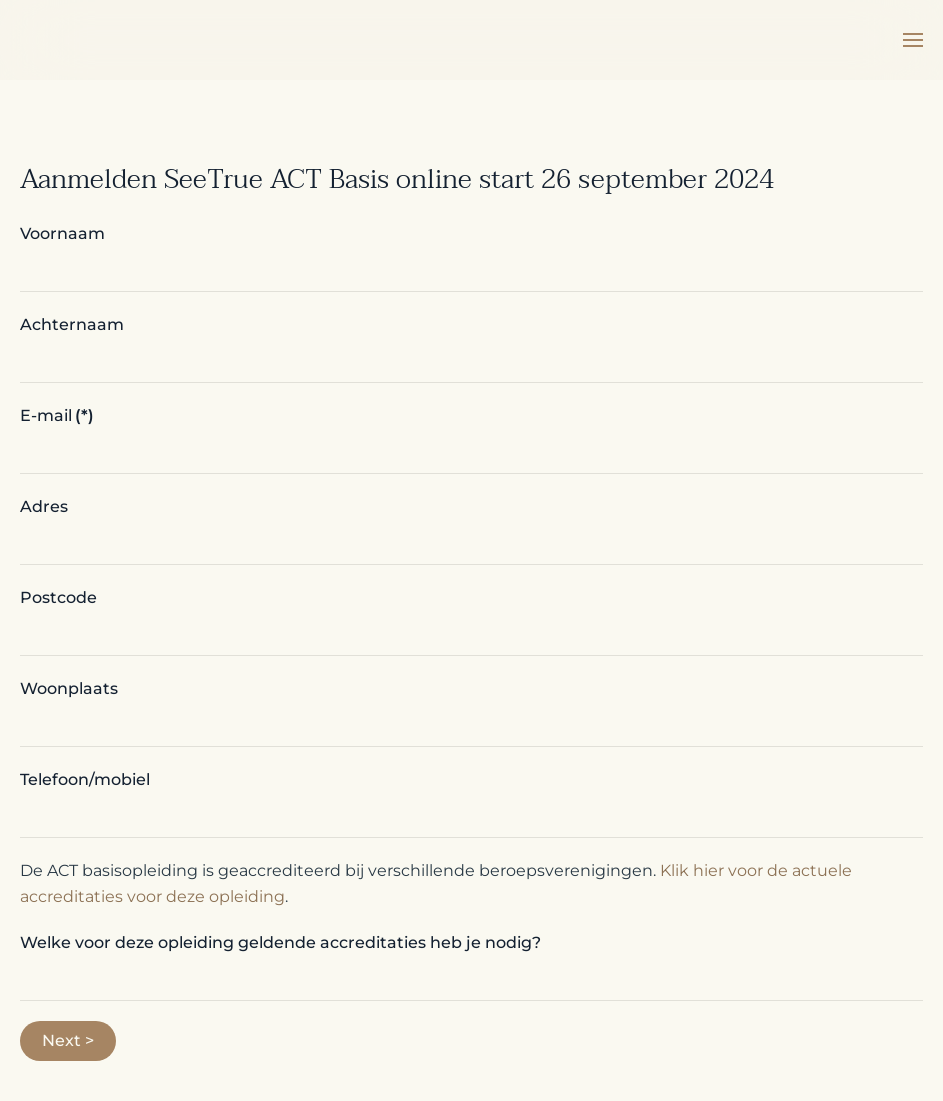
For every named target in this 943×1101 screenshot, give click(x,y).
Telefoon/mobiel (85, 779)
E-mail (57, 415)
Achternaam (72, 324)
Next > (68, 1040)
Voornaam (62, 233)
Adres (44, 506)
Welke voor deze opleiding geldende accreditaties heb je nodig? (280, 942)
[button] (913, 40)
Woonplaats (69, 688)
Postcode (58, 597)
